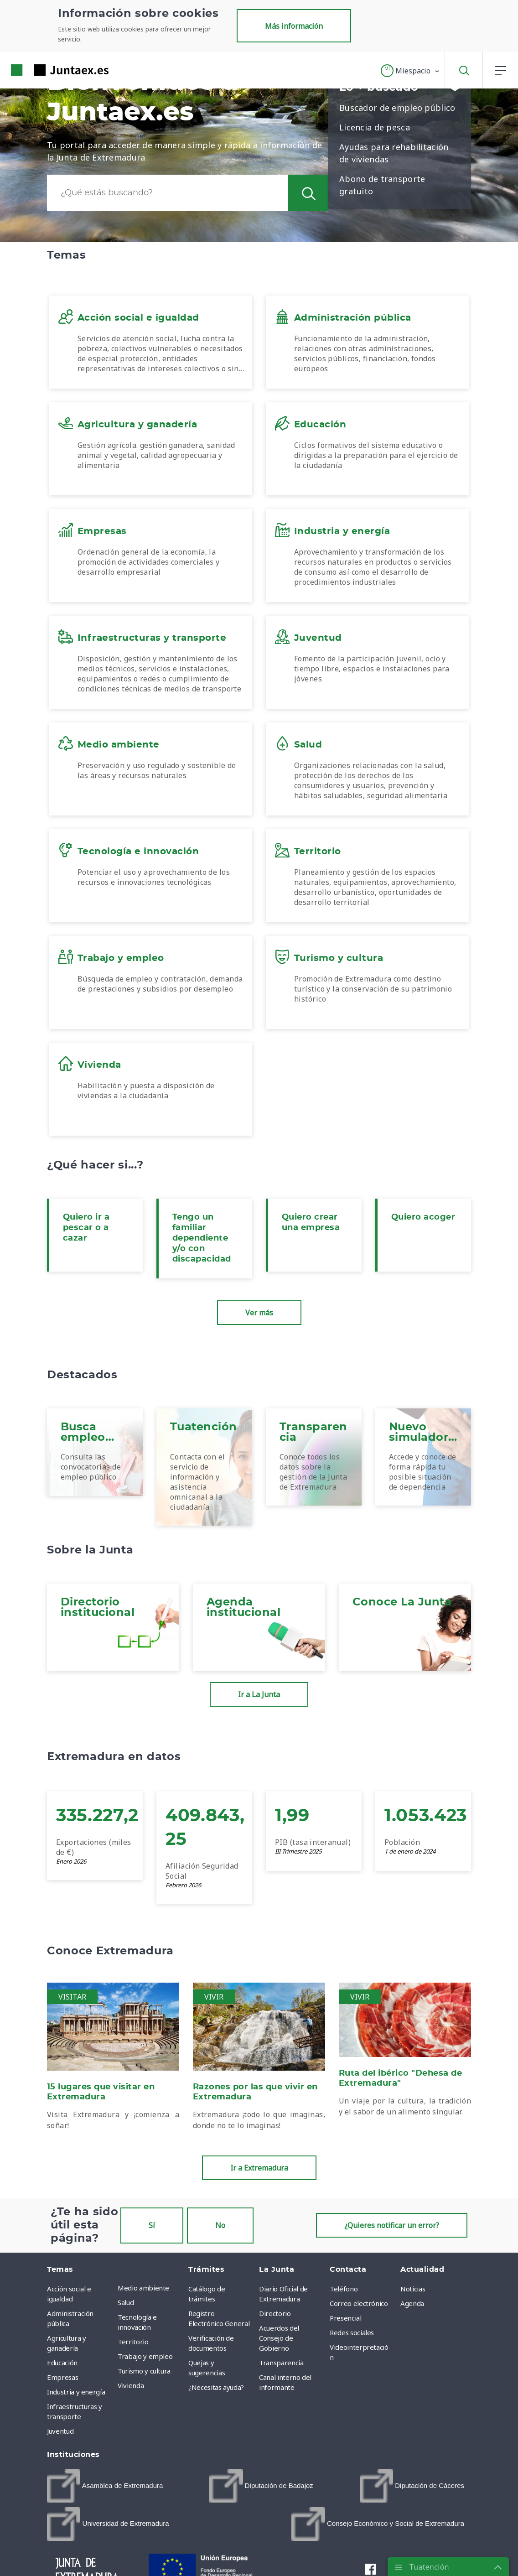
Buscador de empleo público (397, 107)
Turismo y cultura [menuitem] (144, 2370)
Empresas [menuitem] (62, 2377)
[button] (411, 70)
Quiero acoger (423, 1217)
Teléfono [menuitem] (343, 2288)
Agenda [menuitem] (412, 2303)
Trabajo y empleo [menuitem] (145, 2356)
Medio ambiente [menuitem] (143, 2287)
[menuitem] (105, 2486)
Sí (152, 2225)
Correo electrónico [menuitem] (359, 2303)
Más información (294, 26)
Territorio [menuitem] (133, 2341)
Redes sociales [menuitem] (352, 2332)
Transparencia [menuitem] (281, 2362)
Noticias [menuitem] (412, 2288)
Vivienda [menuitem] (131, 2385)
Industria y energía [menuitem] (76, 2391)
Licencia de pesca (374, 127)
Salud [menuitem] (126, 2302)
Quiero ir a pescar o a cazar (86, 1227)
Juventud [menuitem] (60, 2431)
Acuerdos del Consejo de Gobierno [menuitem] (279, 2338)
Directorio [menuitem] (275, 2313)
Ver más (259, 1313)
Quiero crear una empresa (311, 1222)
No (220, 2225)
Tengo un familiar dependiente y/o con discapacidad (201, 1238)
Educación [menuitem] (62, 2362)
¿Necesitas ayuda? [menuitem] (216, 2387)
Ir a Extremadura (259, 2168)
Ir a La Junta (259, 1694)
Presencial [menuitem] (346, 2317)
